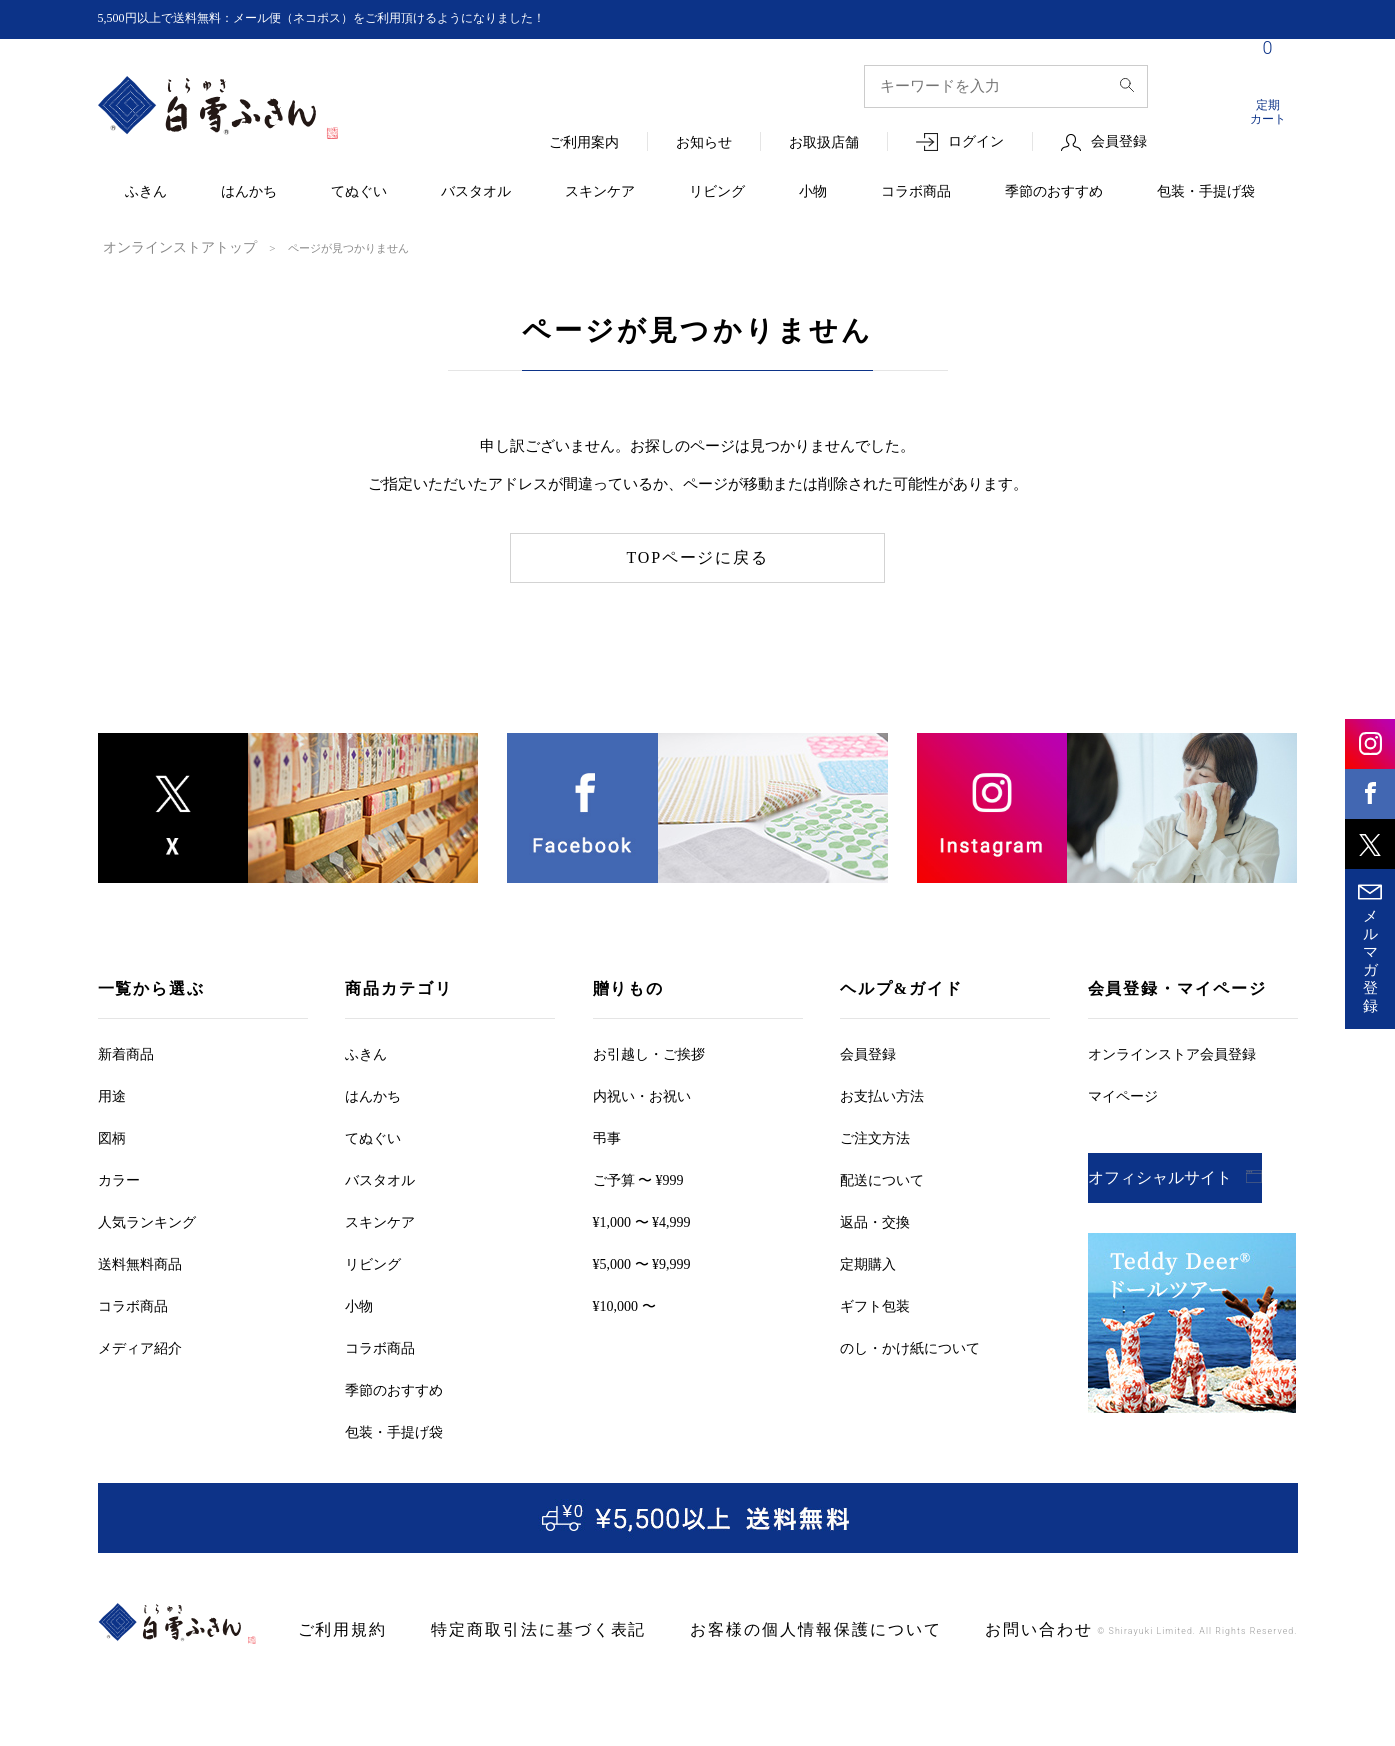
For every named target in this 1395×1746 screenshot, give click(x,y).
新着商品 (126, 1052)
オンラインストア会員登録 (1172, 1052)
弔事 (607, 1136)
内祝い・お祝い (642, 1094)
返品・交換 (875, 1220)
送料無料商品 (140, 1262)
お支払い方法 (882, 1094)
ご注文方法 (875, 1136)
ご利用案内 (584, 143)
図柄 (112, 1136)
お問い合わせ (937, 1628)
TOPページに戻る (697, 556)
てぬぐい (359, 192)
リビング (717, 192)
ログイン (976, 142)
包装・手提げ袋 (1206, 192)
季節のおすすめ (1054, 192)
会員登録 (1119, 142)
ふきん (146, 192)
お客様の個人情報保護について (743, 1628)
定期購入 (868, 1262)
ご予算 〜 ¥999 (638, 1178)
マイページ (1123, 1094)
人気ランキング (147, 1220)
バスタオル (476, 192)
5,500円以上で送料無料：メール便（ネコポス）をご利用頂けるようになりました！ (359, 18)
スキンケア (600, 192)
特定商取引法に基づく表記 (505, 1628)
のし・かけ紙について (910, 1346)
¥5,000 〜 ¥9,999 (642, 1262)
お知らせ (704, 143)
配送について (882, 1178)
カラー (119, 1178)
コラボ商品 (916, 192)
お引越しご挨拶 (649, 1052)
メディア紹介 (140, 1346)
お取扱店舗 (824, 143)
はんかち (249, 192)
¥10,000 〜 (624, 1304)
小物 (813, 192)
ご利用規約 (335, 1628)
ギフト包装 (875, 1304)
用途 (112, 1094)
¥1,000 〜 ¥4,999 (642, 1220)
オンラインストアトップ (163, 247)
